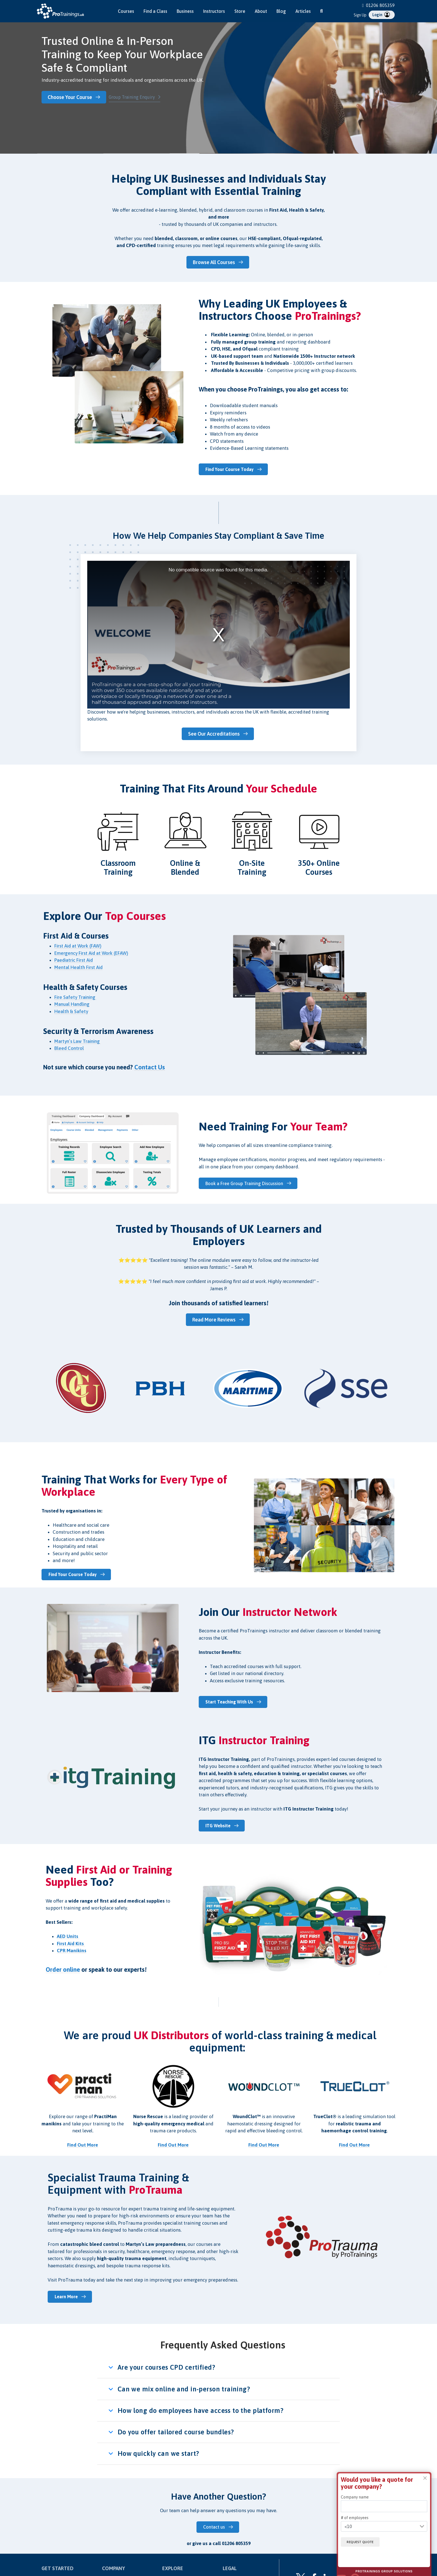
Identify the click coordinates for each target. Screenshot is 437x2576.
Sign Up (360, 15)
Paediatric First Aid (73, 958)
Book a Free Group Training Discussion (246, 1180)
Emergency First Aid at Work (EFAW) (91, 950)
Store (239, 11)
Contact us (215, 2519)
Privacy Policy (235, 2570)
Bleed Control (69, 1046)
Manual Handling (71, 1002)
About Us (170, 2570)
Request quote (363, 2542)
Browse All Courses (215, 261)
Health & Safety (71, 1009)
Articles (303, 11)
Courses (126, 11)
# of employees (354, 2517)
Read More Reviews (215, 1317)
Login (381, 14)
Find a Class (155, 11)
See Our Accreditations (215, 732)
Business (185, 11)
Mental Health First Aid (78, 965)
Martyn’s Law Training (77, 1038)
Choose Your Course (72, 97)
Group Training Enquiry (134, 96)
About (261, 11)
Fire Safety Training (75, 994)
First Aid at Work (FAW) (77, 943)
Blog (281, 11)
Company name (355, 2497)
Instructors (214, 11)
